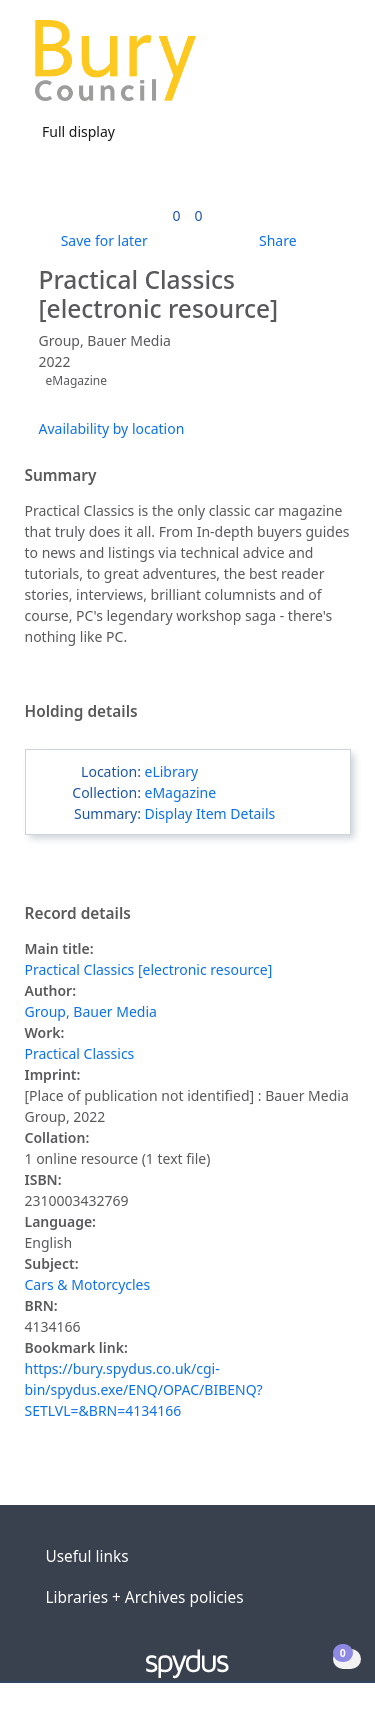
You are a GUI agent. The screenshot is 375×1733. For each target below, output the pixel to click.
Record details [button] (78, 914)
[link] (176, 215)
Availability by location (112, 428)
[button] (305, 68)
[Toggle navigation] (329, 68)
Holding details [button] (81, 712)
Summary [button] (61, 476)
